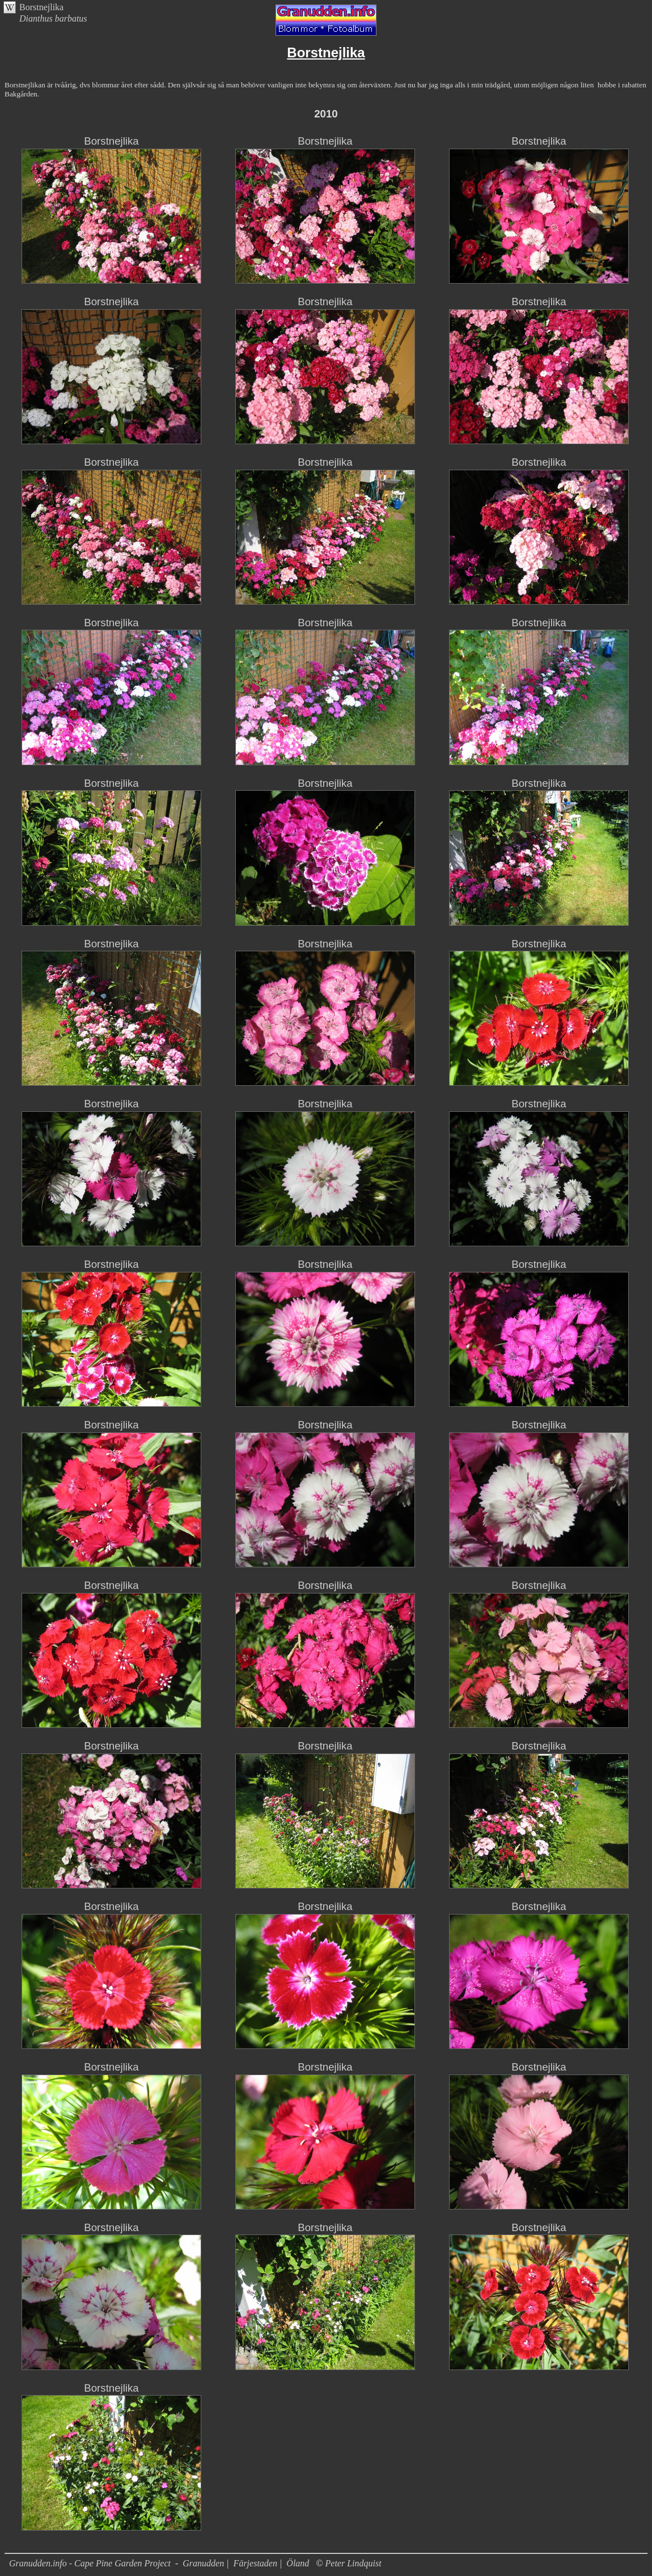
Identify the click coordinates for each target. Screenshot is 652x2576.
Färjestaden (255, 2563)
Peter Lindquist (353, 2563)
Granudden (203, 2563)
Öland (297, 2563)
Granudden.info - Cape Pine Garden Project (91, 2563)
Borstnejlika (41, 7)
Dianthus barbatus (53, 18)
